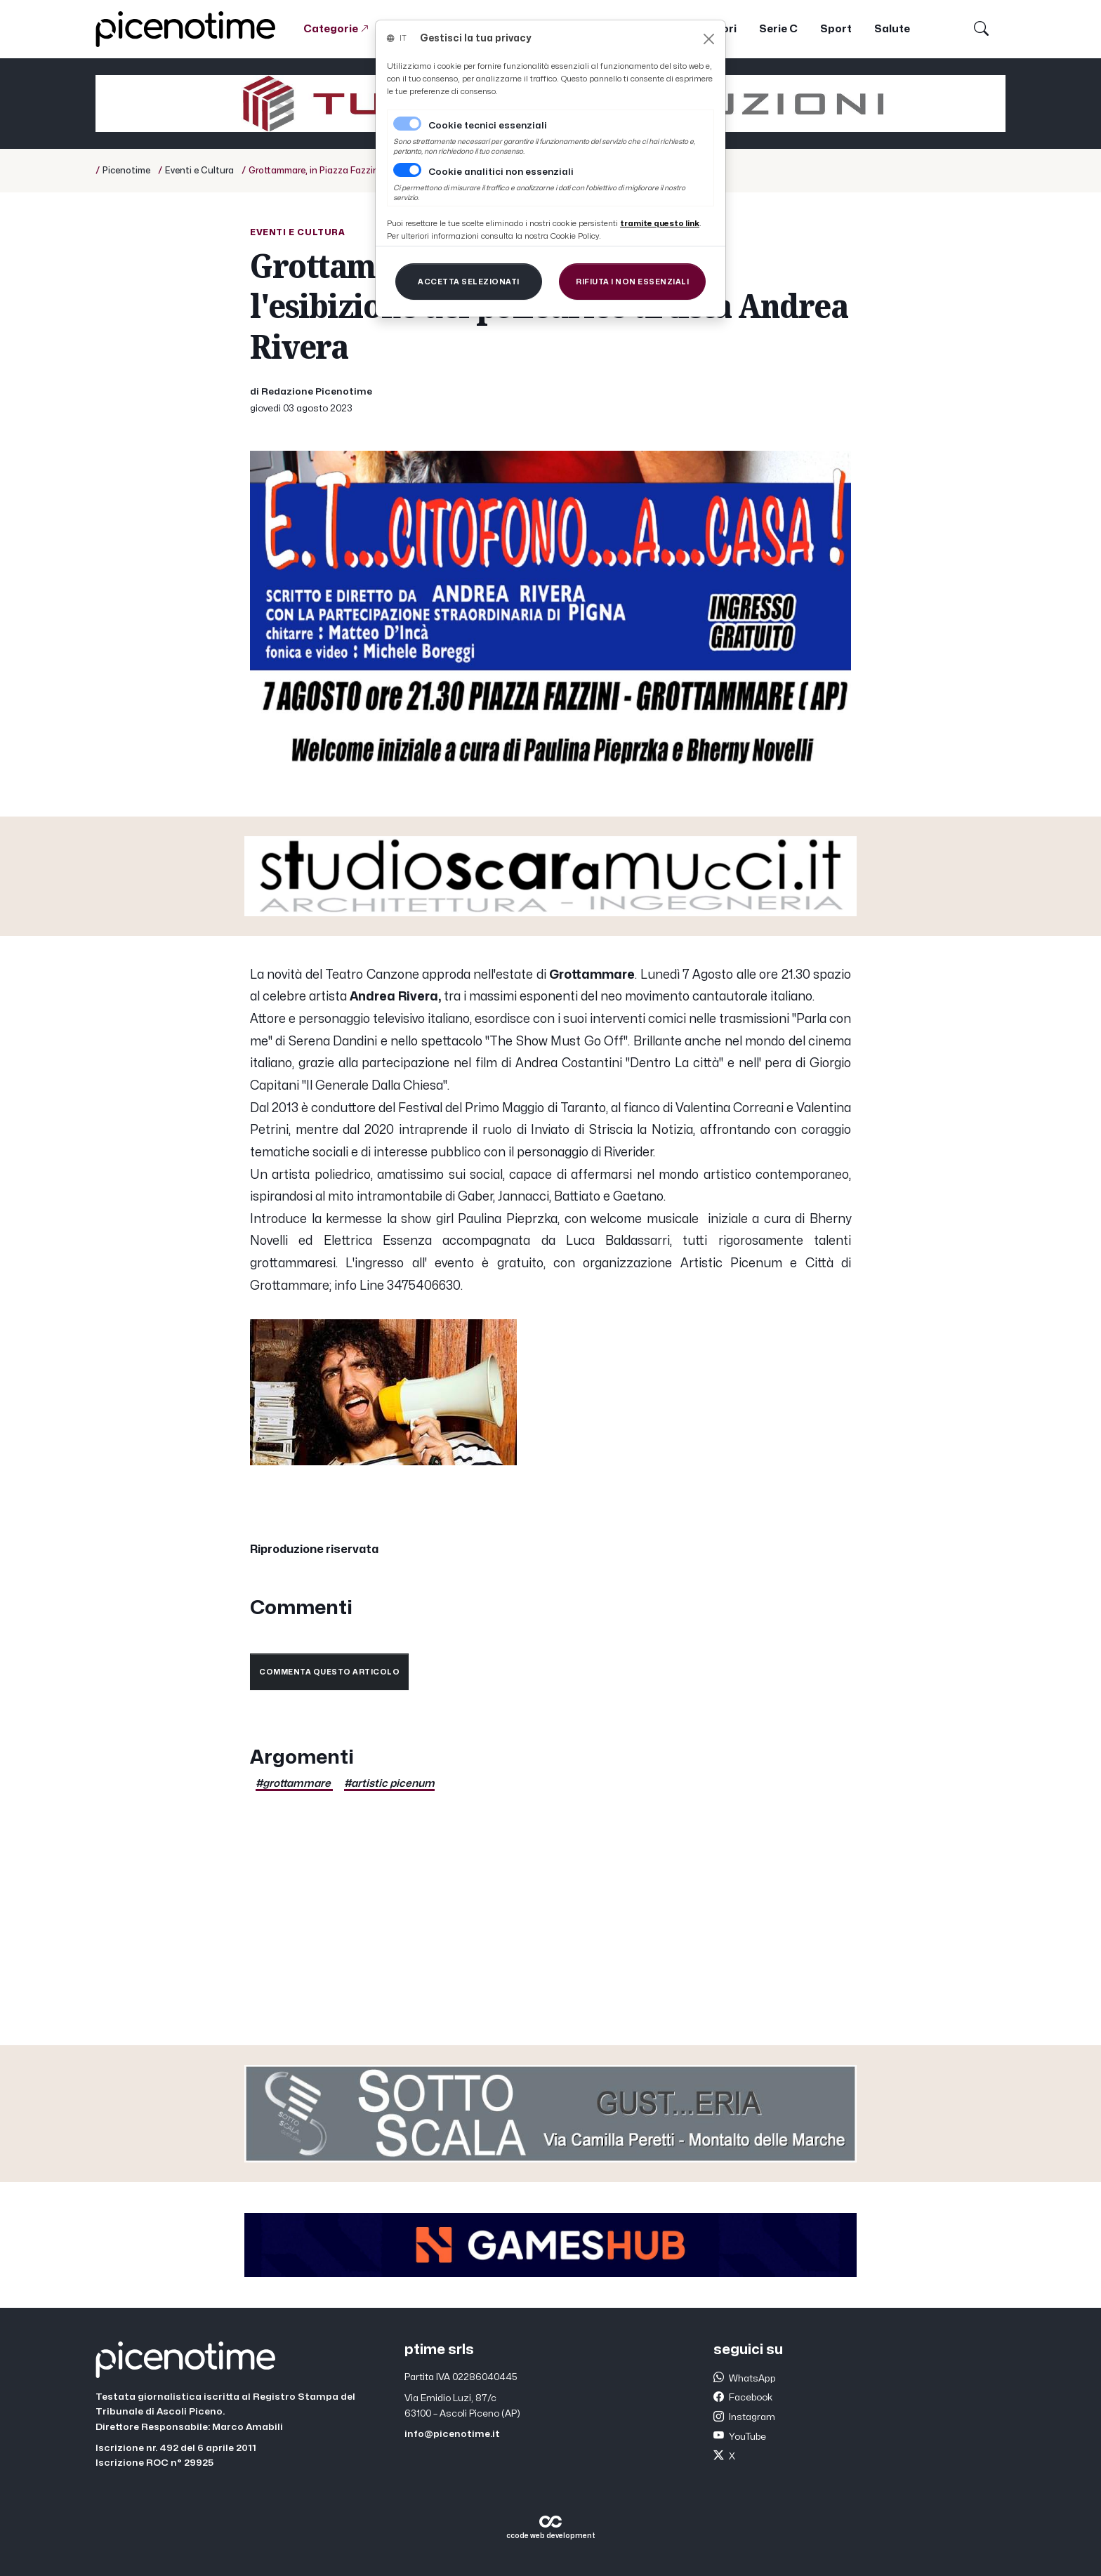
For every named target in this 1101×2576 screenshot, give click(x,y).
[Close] (709, 39)
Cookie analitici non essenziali (501, 172)
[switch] (407, 170)
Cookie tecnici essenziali (487, 125)
